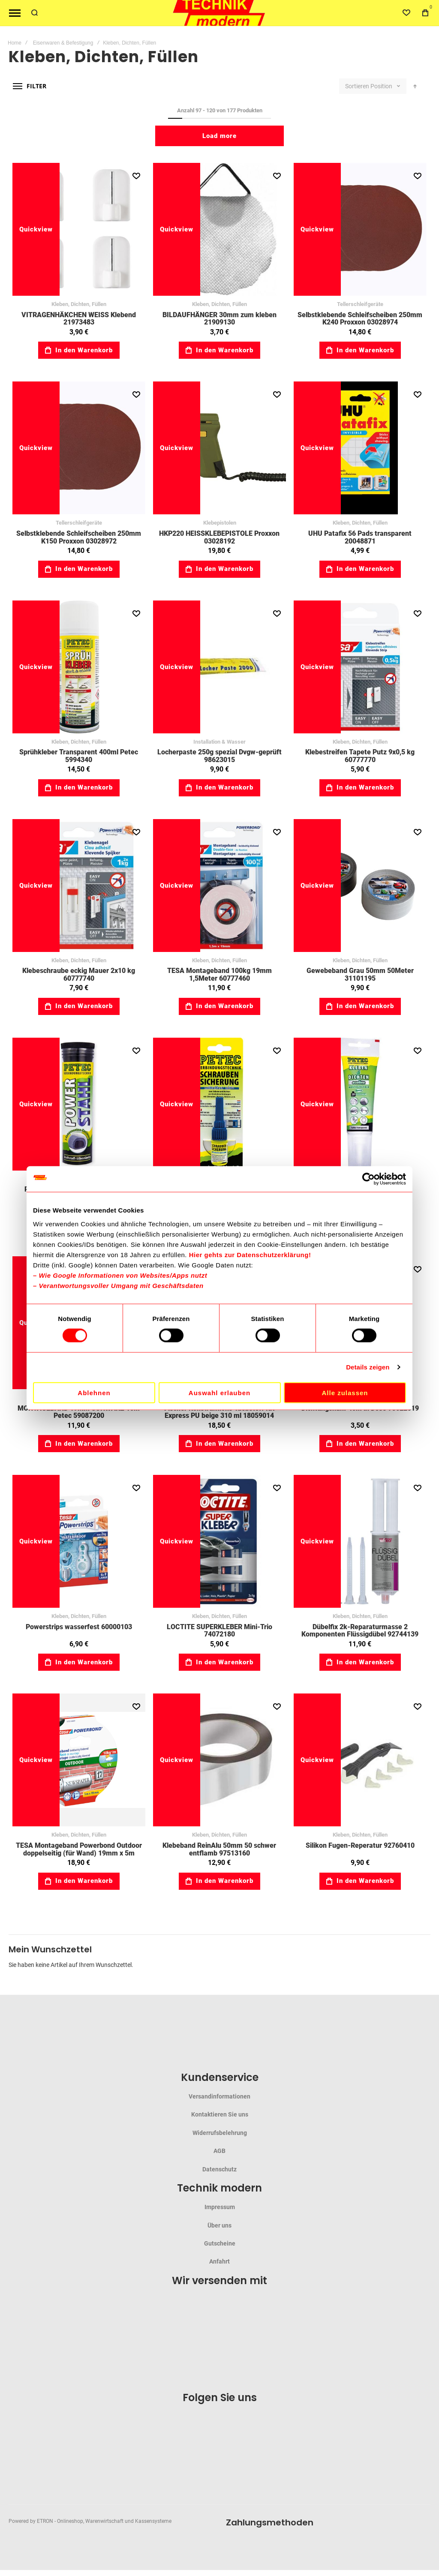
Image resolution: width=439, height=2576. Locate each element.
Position (382, 86)
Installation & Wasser (219, 742)
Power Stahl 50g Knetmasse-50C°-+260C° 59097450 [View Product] (78, 1104)
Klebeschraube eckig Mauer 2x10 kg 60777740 (78, 974)
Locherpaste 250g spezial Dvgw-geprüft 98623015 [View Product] (219, 666)
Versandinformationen (219, 2096)
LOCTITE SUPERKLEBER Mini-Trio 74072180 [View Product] (219, 1541)
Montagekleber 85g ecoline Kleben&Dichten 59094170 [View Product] (360, 1104)
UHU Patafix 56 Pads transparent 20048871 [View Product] (360, 447)
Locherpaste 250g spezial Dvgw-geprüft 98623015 (219, 756)
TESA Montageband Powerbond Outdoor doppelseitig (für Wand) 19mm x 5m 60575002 (79, 1852)
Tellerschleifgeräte (360, 304)
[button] (136, 176)
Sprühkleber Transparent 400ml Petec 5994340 (78, 756)
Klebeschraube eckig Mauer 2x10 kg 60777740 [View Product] (78, 885)
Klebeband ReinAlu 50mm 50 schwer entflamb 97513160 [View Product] (219, 1759)
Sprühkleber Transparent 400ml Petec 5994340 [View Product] (78, 666)
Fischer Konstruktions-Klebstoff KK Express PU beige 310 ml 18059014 (219, 1412)
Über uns (219, 2225)
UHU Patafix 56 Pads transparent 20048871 (360, 537)
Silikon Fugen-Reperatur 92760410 (360, 1845)
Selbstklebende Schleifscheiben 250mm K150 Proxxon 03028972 (78, 537)
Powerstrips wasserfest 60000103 (79, 1627)
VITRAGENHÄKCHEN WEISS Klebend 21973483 (78, 319)
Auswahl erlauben (219, 1392)
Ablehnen (94, 1392)
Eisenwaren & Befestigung (63, 43)
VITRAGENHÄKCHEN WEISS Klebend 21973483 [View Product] (78, 229)
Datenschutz (219, 2169)
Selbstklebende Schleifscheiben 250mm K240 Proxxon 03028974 (360, 319)
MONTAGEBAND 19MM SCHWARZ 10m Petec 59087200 (79, 1412)
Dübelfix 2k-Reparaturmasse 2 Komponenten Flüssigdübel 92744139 (359, 1631)
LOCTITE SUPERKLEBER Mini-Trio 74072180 (219, 1631)
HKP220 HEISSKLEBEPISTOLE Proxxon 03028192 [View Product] (219, 447)
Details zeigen (367, 1367)
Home (14, 43)
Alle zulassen (345, 1392)
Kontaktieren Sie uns (219, 2114)
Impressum (219, 2207)
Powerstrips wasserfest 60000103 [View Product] (78, 1541)
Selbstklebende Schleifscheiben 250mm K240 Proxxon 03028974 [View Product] (360, 229)
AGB (219, 2150)
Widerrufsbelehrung (219, 2132)
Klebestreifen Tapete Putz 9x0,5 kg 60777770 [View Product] (360, 666)
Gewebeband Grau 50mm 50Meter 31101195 (360, 974)
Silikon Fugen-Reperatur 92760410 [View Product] (360, 1759)
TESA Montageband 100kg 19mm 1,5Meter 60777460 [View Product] (219, 885)
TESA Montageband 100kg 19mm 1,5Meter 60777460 (219, 974)
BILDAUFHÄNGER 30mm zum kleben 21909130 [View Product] (219, 229)
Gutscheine (219, 2243)
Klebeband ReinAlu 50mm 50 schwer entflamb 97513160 (219, 1849)
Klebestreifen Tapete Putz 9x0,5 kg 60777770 (360, 756)
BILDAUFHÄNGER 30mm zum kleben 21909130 (219, 319)
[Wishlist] (406, 13)
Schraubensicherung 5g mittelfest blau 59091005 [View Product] (219, 1104)
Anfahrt (219, 2261)
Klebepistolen (219, 522)
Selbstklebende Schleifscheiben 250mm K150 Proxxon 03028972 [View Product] (78, 447)
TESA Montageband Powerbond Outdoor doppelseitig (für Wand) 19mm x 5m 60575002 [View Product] (78, 1759)
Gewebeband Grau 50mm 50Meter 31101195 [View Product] (360, 885)
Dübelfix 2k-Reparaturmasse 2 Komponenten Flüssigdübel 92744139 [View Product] (360, 1541)
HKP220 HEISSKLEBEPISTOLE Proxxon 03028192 (219, 537)
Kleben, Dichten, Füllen (78, 304)
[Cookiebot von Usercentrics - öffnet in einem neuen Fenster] (368, 1179)
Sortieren (357, 86)
